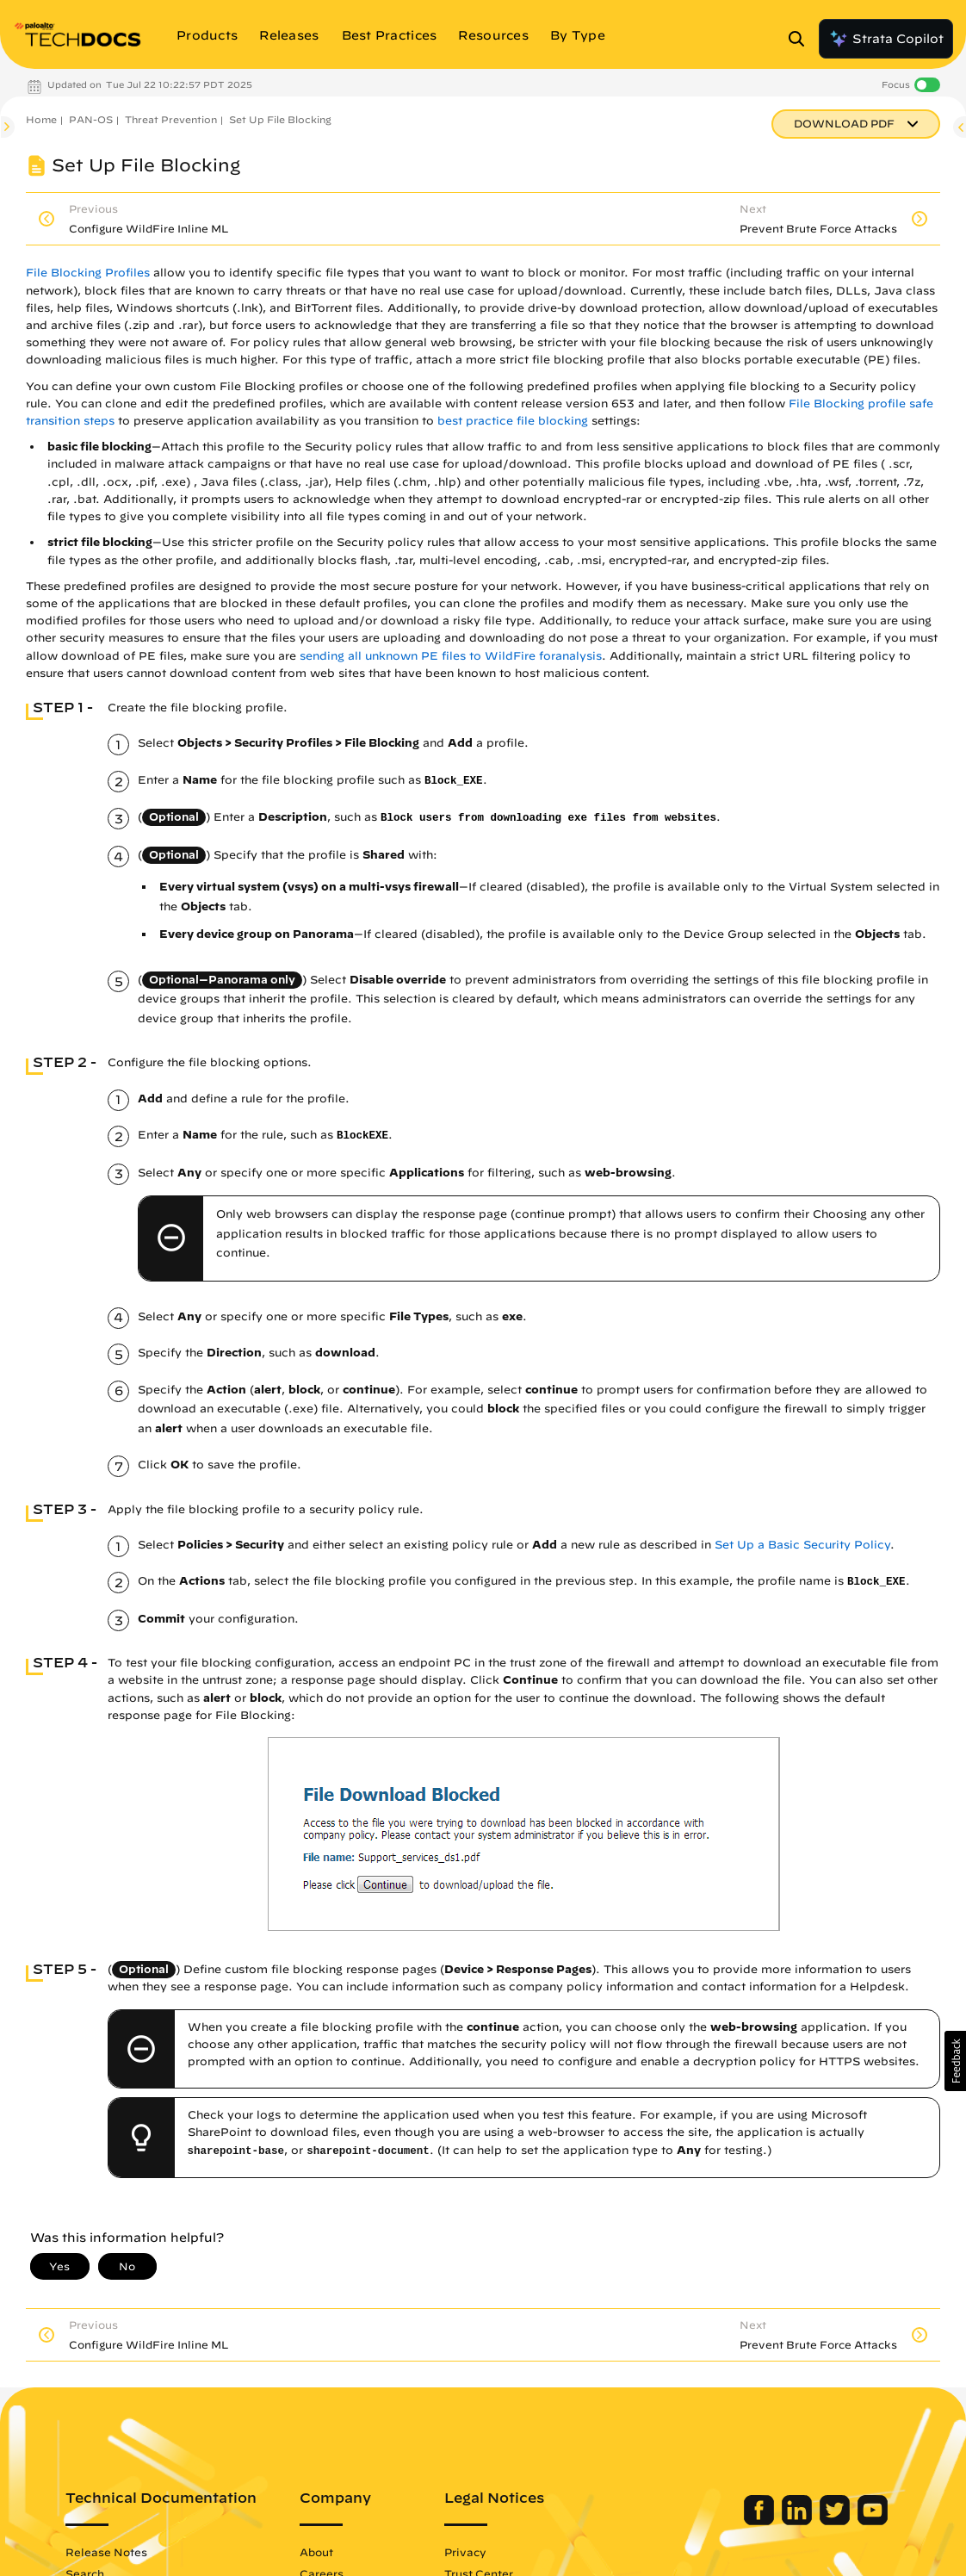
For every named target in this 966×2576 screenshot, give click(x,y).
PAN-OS (91, 119)
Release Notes (106, 2552)
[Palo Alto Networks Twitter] (836, 2521)
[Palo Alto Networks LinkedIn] (798, 2521)
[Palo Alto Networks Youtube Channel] (873, 2521)
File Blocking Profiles (88, 272)
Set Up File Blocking (280, 119)
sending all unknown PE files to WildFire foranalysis (451, 655)
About (316, 2552)
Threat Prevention (171, 119)
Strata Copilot (886, 38)
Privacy (465, 2552)
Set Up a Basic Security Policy (802, 1544)
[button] (955, 2061)
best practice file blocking (512, 420)
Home (41, 119)
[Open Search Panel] (801, 39)
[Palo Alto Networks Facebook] (760, 2521)
